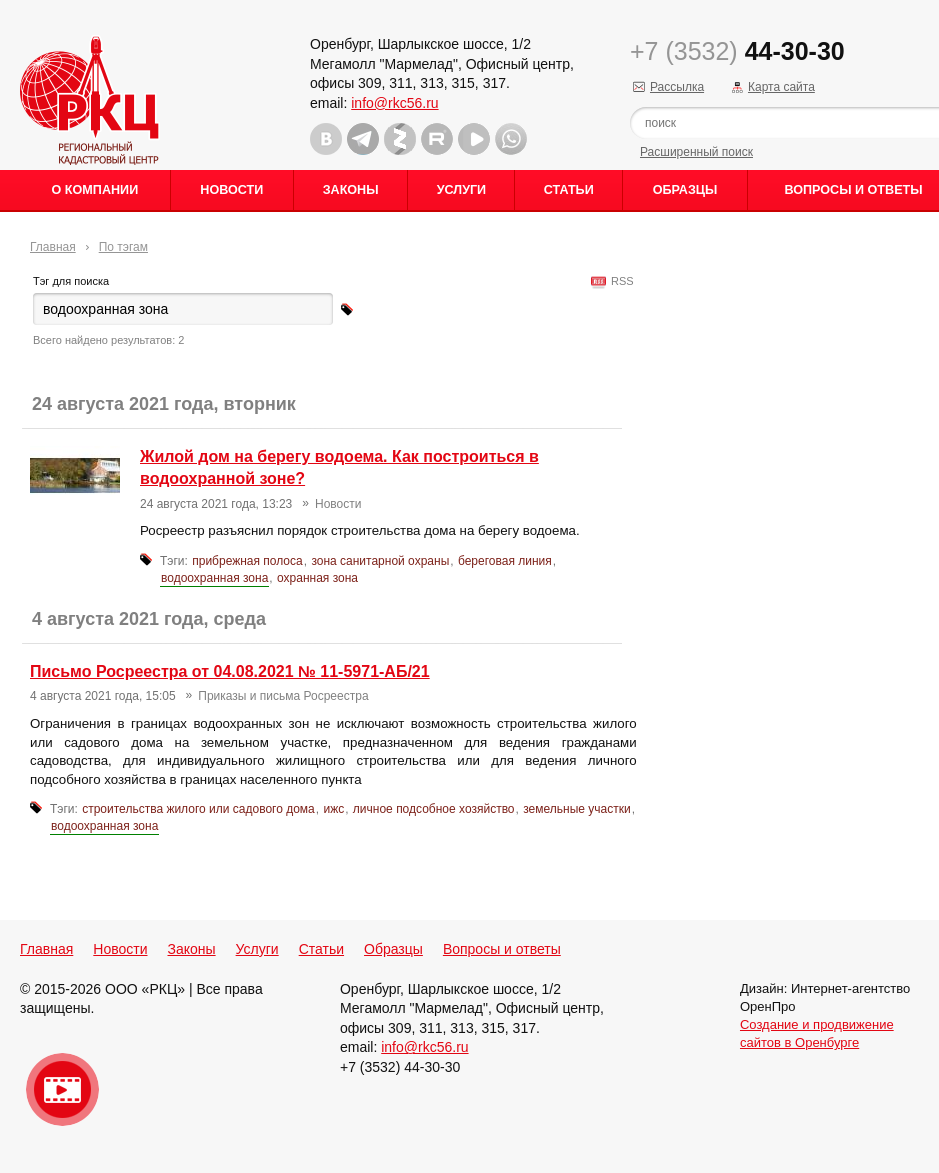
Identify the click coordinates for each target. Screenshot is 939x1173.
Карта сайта (781, 87)
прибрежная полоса (247, 561)
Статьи (569, 190)
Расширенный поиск (696, 152)
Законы (351, 190)
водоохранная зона (214, 578)
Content (921, 316)
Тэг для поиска (71, 281)
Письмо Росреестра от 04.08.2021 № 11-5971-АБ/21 (230, 671)
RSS (619, 281)
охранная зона (317, 578)
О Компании (95, 190)
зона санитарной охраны (380, 561)
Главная (53, 247)
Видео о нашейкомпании (62, 1089)
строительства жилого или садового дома (198, 809)
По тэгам (123, 247)
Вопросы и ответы (502, 949)
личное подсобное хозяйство (434, 809)
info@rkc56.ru (394, 103)
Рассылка (677, 87)
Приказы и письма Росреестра (283, 696)
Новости (231, 190)
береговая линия (505, 561)
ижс (333, 809)
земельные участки (576, 809)
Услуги (461, 190)
